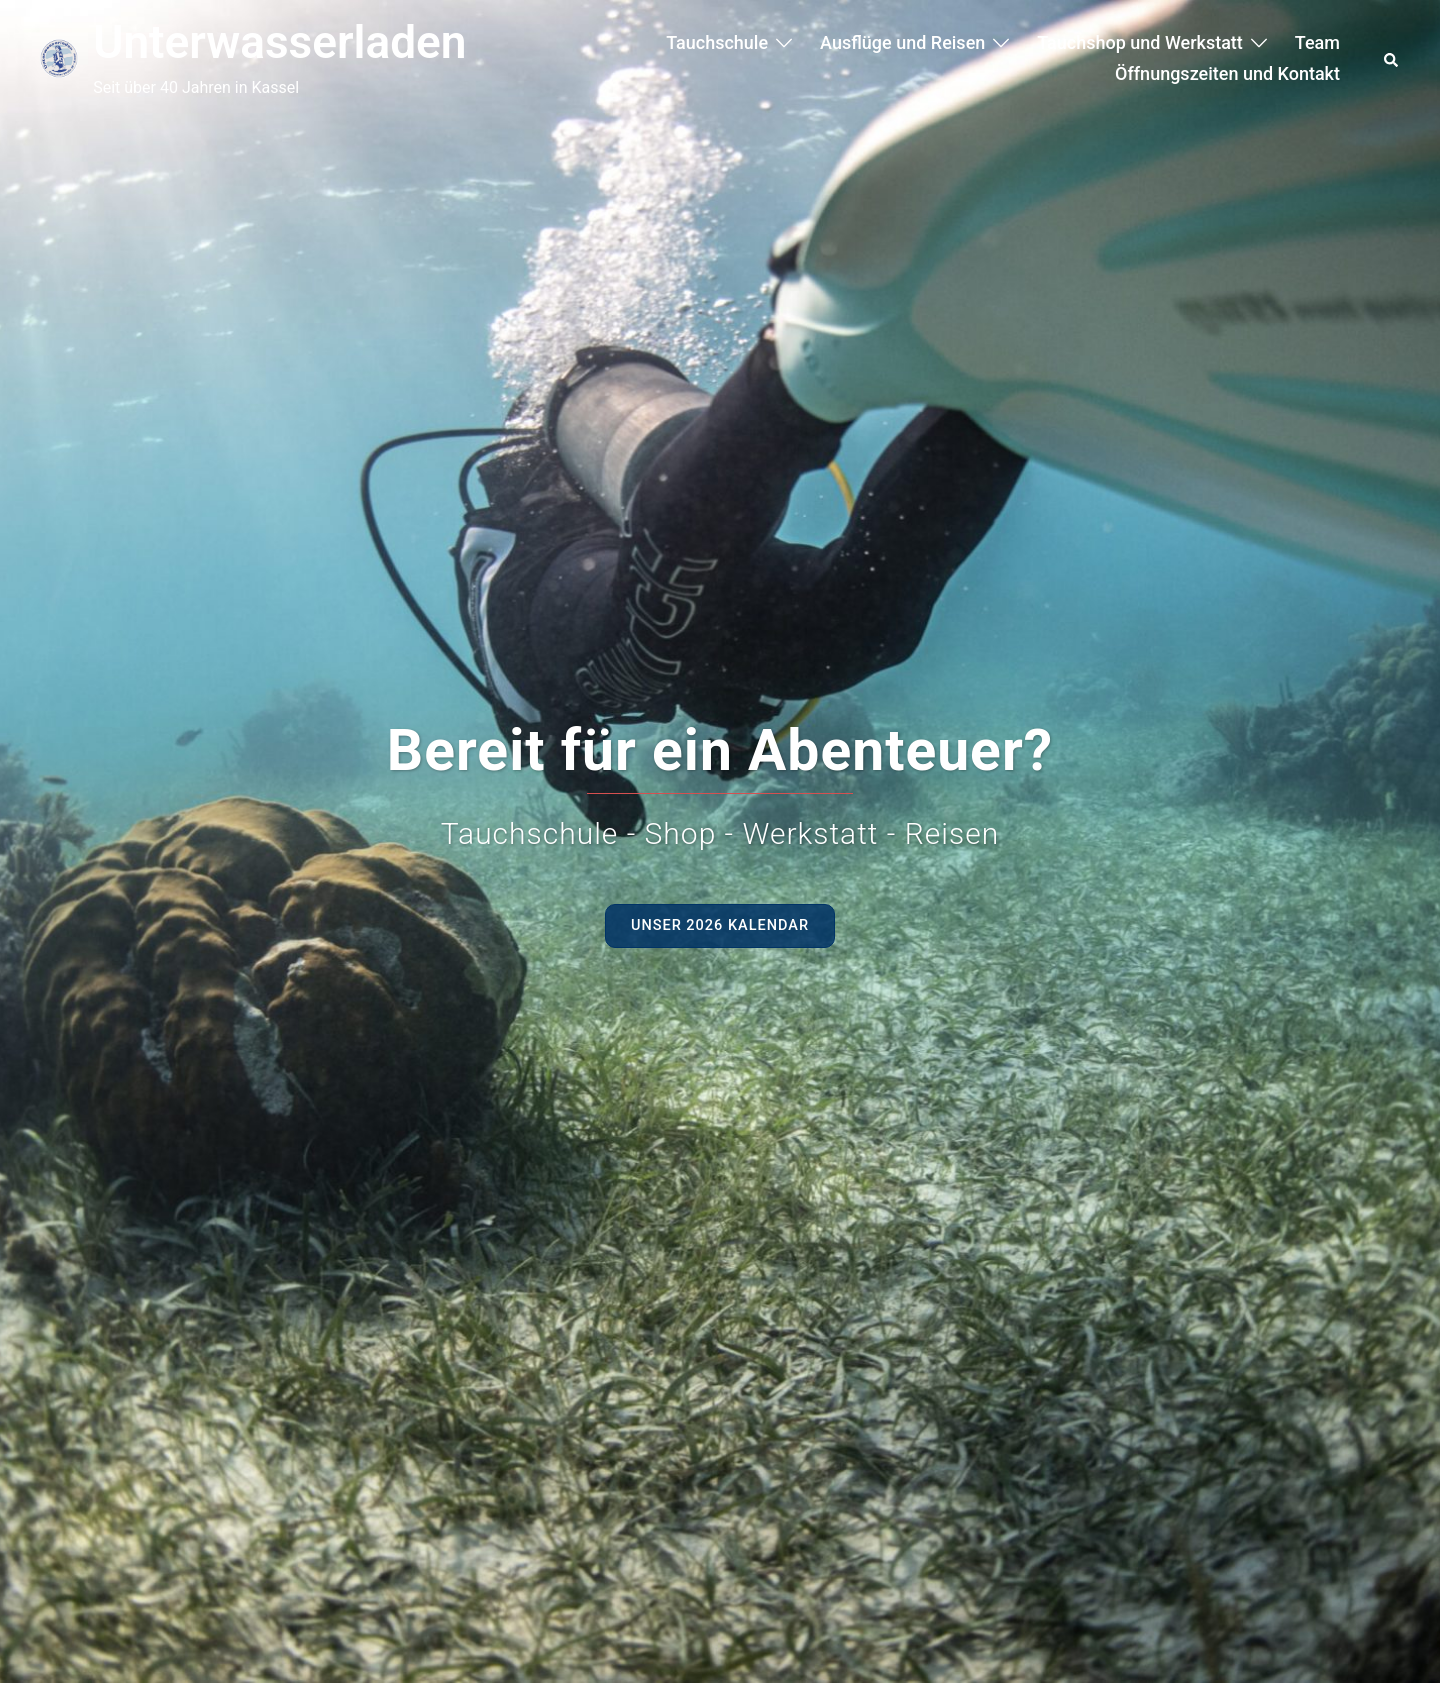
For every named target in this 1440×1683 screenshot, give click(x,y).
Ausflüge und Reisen (902, 42)
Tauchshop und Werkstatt (1140, 42)
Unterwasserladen (279, 42)
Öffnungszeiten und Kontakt (1227, 73)
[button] (1392, 58)
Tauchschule (717, 42)
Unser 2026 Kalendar (720, 929)
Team (1317, 42)
